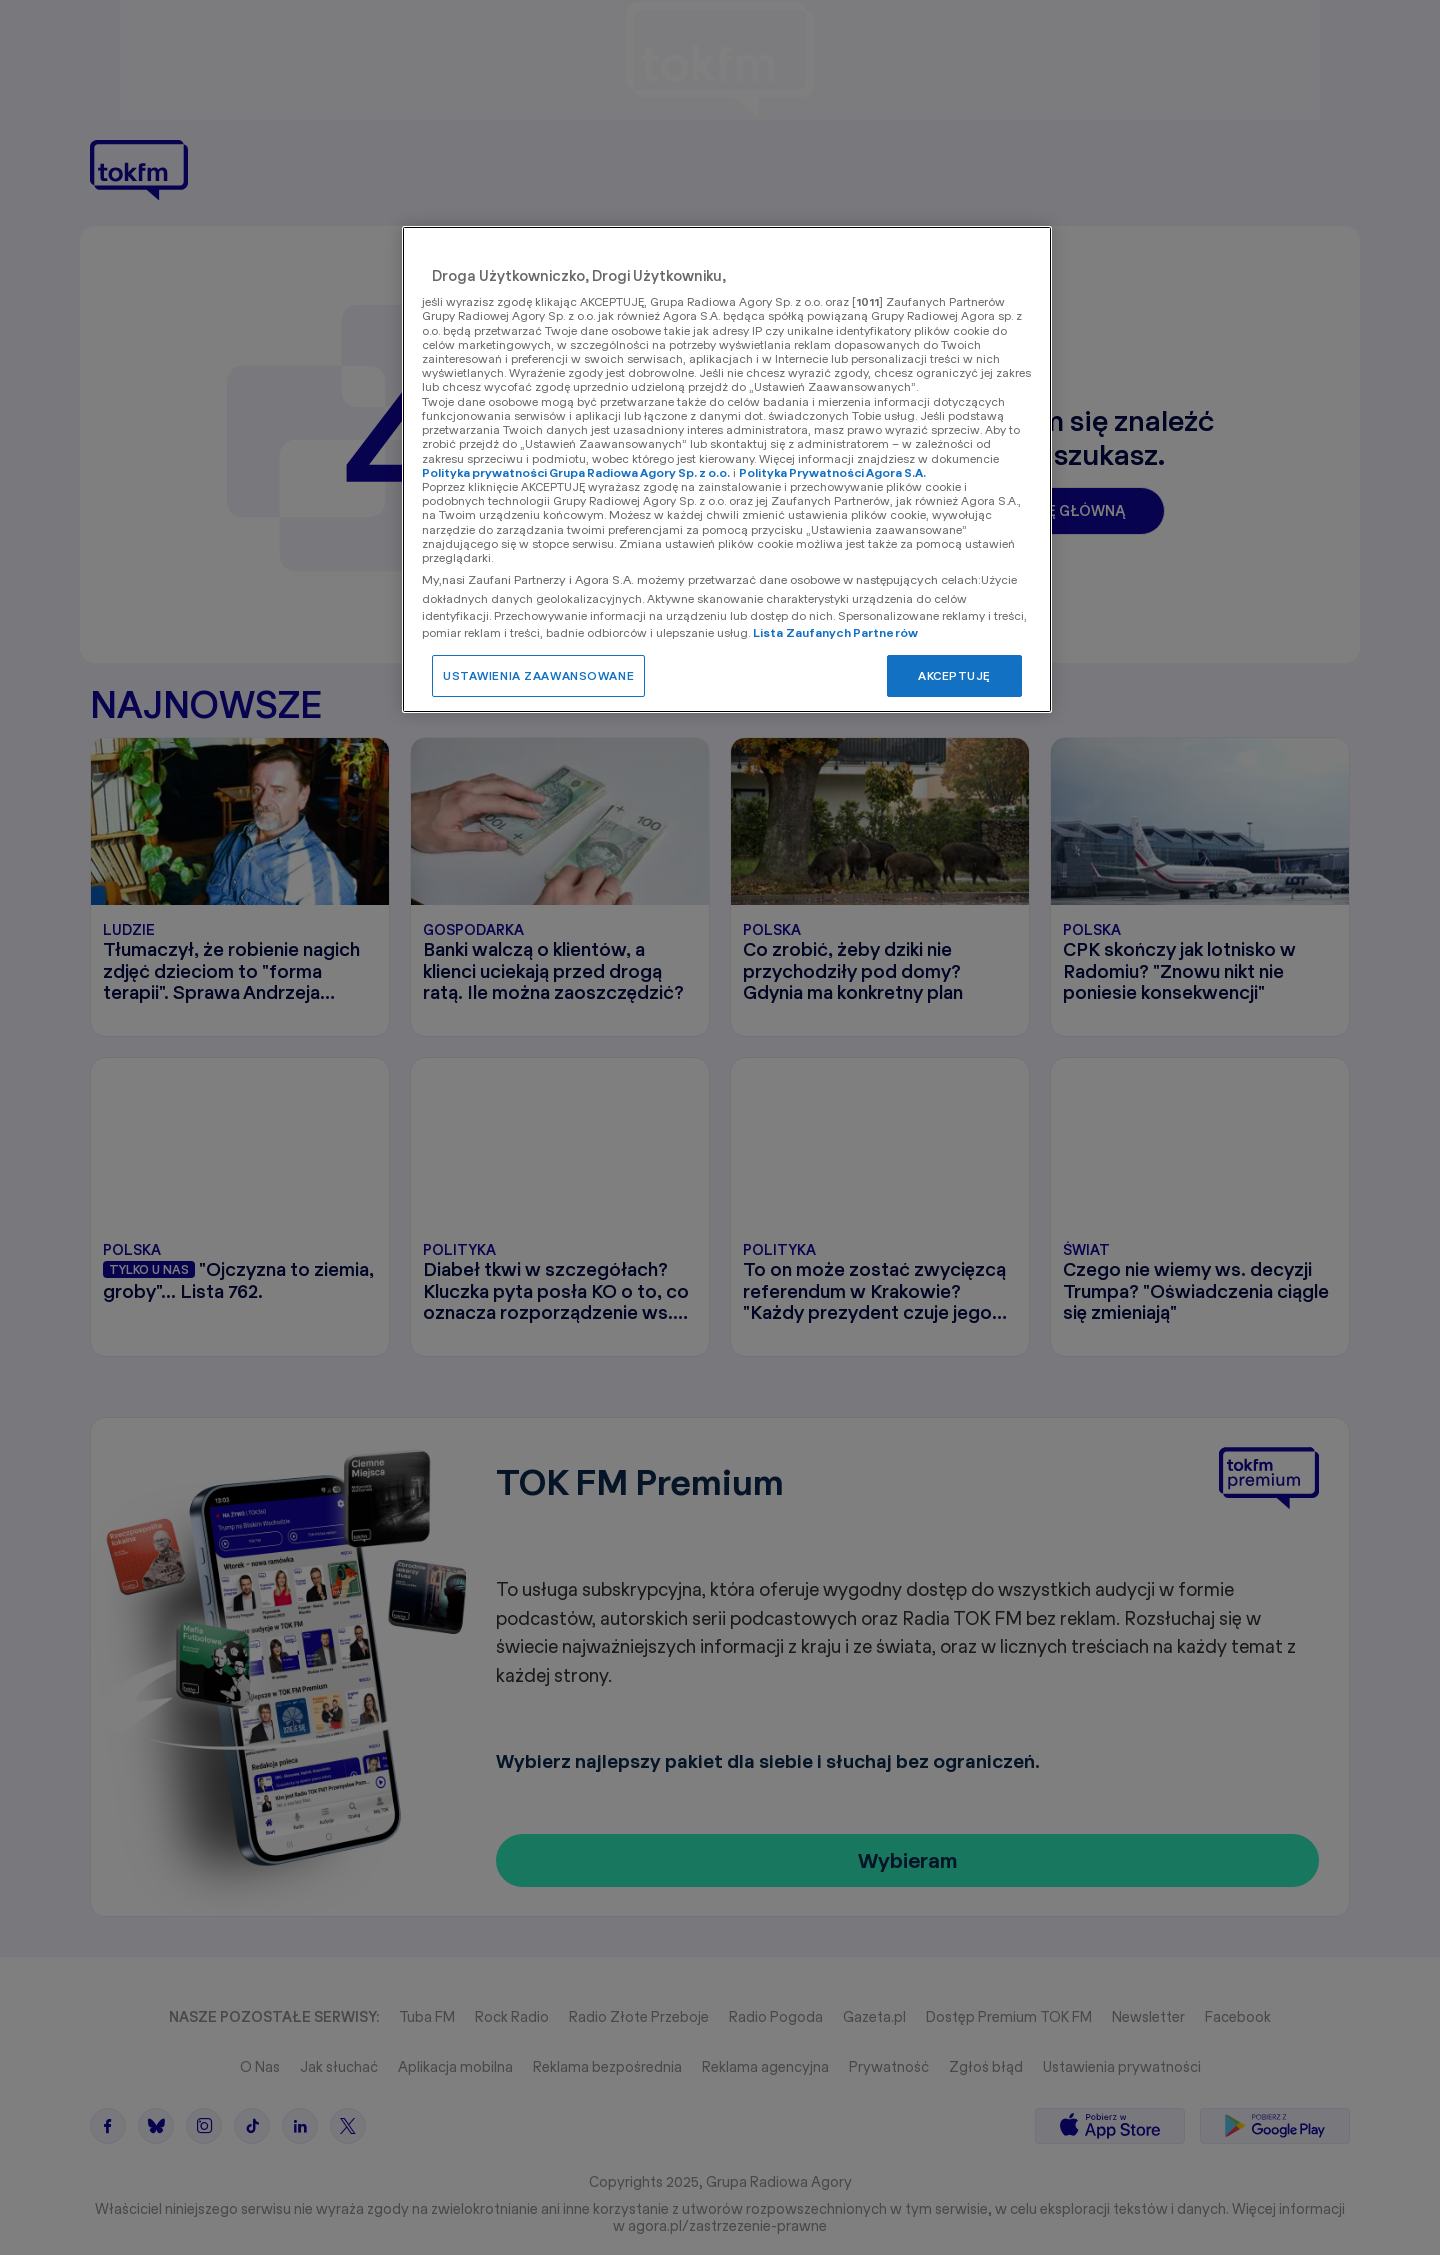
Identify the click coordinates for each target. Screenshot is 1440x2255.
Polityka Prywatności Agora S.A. (832, 472)
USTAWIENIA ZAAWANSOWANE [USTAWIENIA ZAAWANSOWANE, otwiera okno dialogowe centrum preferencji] (538, 675)
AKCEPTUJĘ (954, 675)
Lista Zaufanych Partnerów (835, 632)
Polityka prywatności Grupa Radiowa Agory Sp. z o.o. (576, 472)
